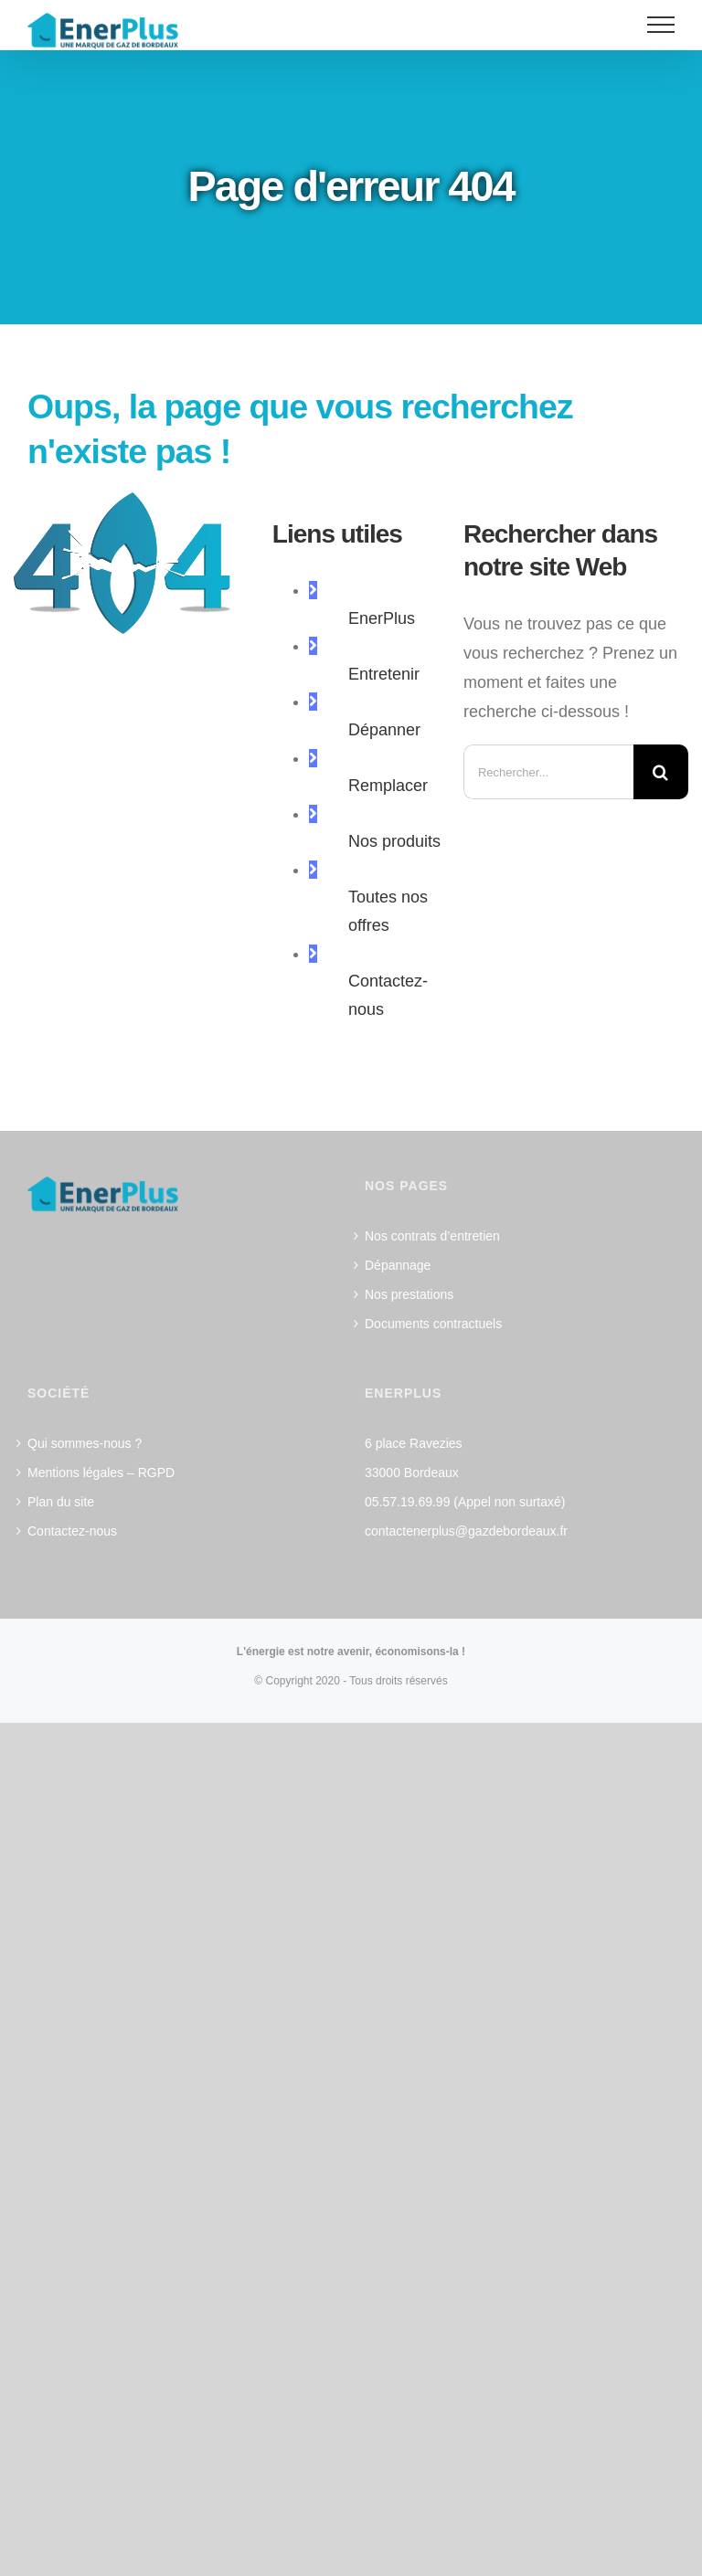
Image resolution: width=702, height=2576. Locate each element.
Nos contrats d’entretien (432, 1236)
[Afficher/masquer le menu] (661, 24)
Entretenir (384, 674)
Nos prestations (409, 1294)
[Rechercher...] (548, 771)
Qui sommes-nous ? (84, 1443)
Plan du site (60, 1501)
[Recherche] (660, 771)
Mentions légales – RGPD (101, 1472)
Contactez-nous (72, 1531)
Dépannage (398, 1265)
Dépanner (384, 730)
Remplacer (388, 785)
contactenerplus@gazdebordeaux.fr (466, 1531)
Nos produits (394, 841)
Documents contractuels (433, 1323)
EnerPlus (381, 618)
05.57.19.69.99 (407, 1501)
